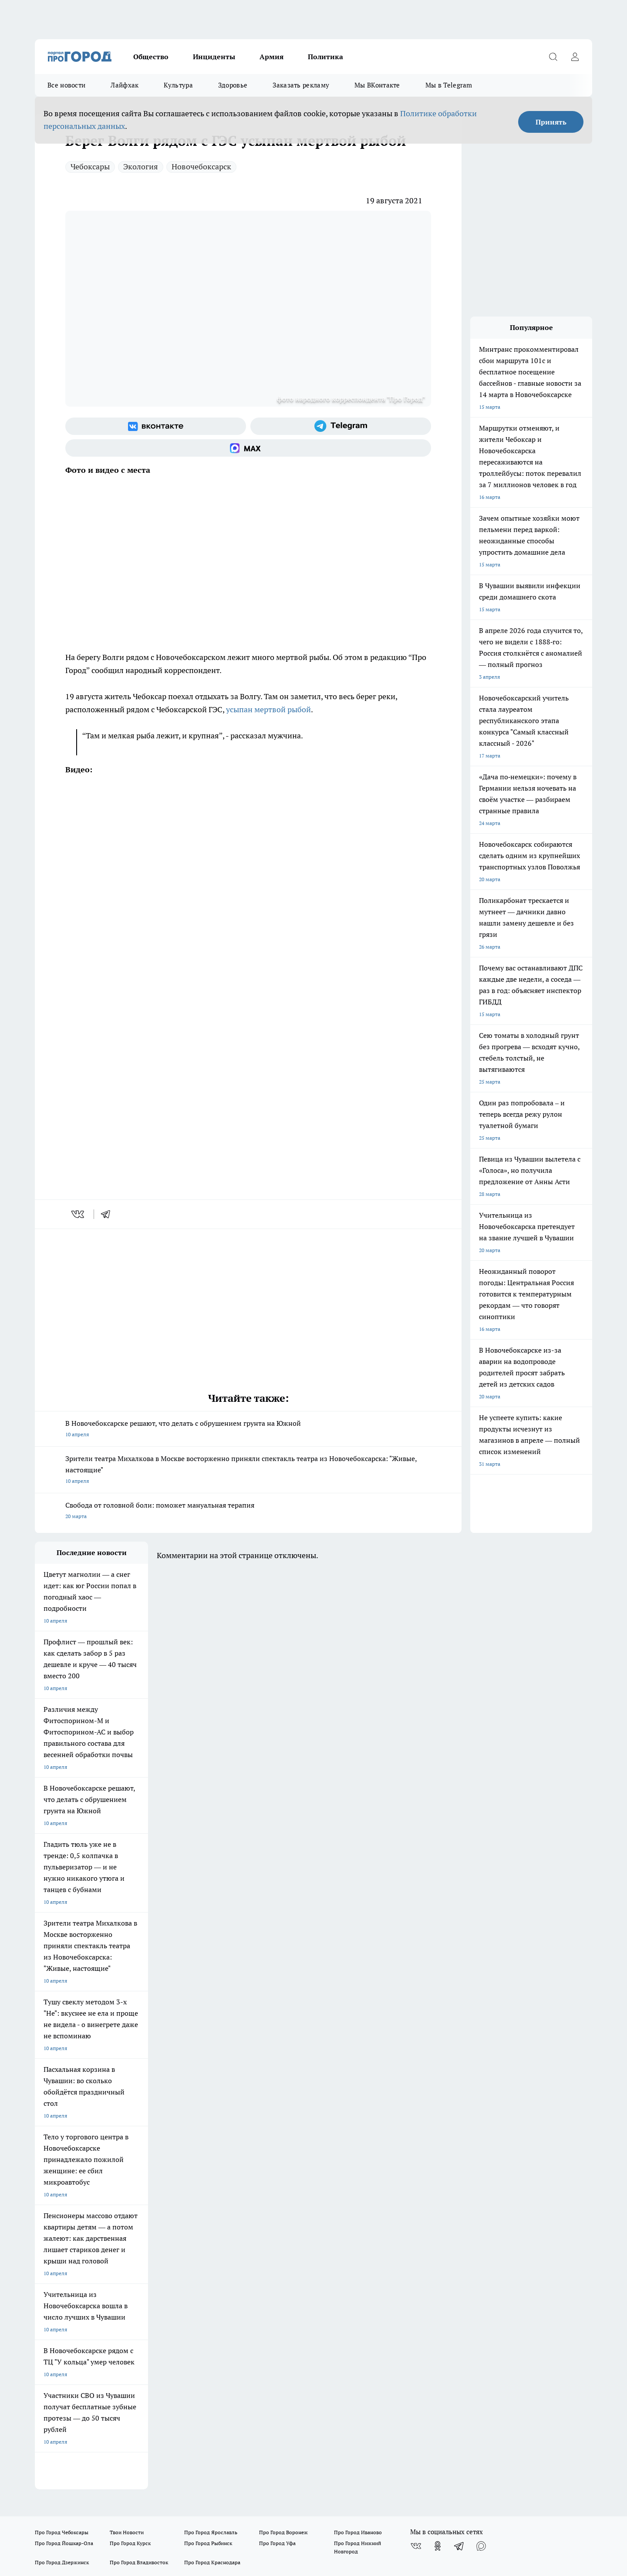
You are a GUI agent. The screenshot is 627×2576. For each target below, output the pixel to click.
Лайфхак (124, 85)
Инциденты (214, 56)
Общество (151, 56)
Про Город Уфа (277, 2128)
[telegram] (108, 1214)
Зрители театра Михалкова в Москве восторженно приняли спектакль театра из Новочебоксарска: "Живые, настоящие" (248, 1470)
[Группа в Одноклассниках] (437, 2130)
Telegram (45, 2179)
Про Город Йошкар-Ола (64, 2128)
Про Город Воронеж (283, 2117)
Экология (140, 167)
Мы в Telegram (448, 85)
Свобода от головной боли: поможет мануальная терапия (248, 1511)
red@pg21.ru (66, 2374)
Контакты (267, 2179)
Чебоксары (90, 167)
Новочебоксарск (201, 167)
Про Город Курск (130, 2128)
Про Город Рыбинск (208, 2128)
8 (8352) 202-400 (79, 2361)
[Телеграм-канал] (340, 426)
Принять (551, 122)
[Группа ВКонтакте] (155, 426)
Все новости (66, 85)
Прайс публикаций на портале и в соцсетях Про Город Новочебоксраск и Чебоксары (302, 2198)
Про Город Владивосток (139, 2147)
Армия (271, 56)
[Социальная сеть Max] (248, 448)
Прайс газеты (161, 2190)
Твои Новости (127, 2117)
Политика (325, 56)
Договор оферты (55, 2190)
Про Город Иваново (358, 2117)
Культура (178, 85)
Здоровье (232, 85)
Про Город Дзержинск (62, 2147)
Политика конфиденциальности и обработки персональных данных (117, 2471)
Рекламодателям (55, 2218)
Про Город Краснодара (212, 2147)
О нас (151, 2179)
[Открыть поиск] (553, 56)
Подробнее (260, 2458)
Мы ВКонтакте (377, 85)
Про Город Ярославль (210, 2117)
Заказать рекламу (301, 85)
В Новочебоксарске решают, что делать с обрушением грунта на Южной (248, 1429)
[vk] (78, 1214)
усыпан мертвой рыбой (268, 709)
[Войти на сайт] (574, 56)
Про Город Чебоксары (61, 2117)
